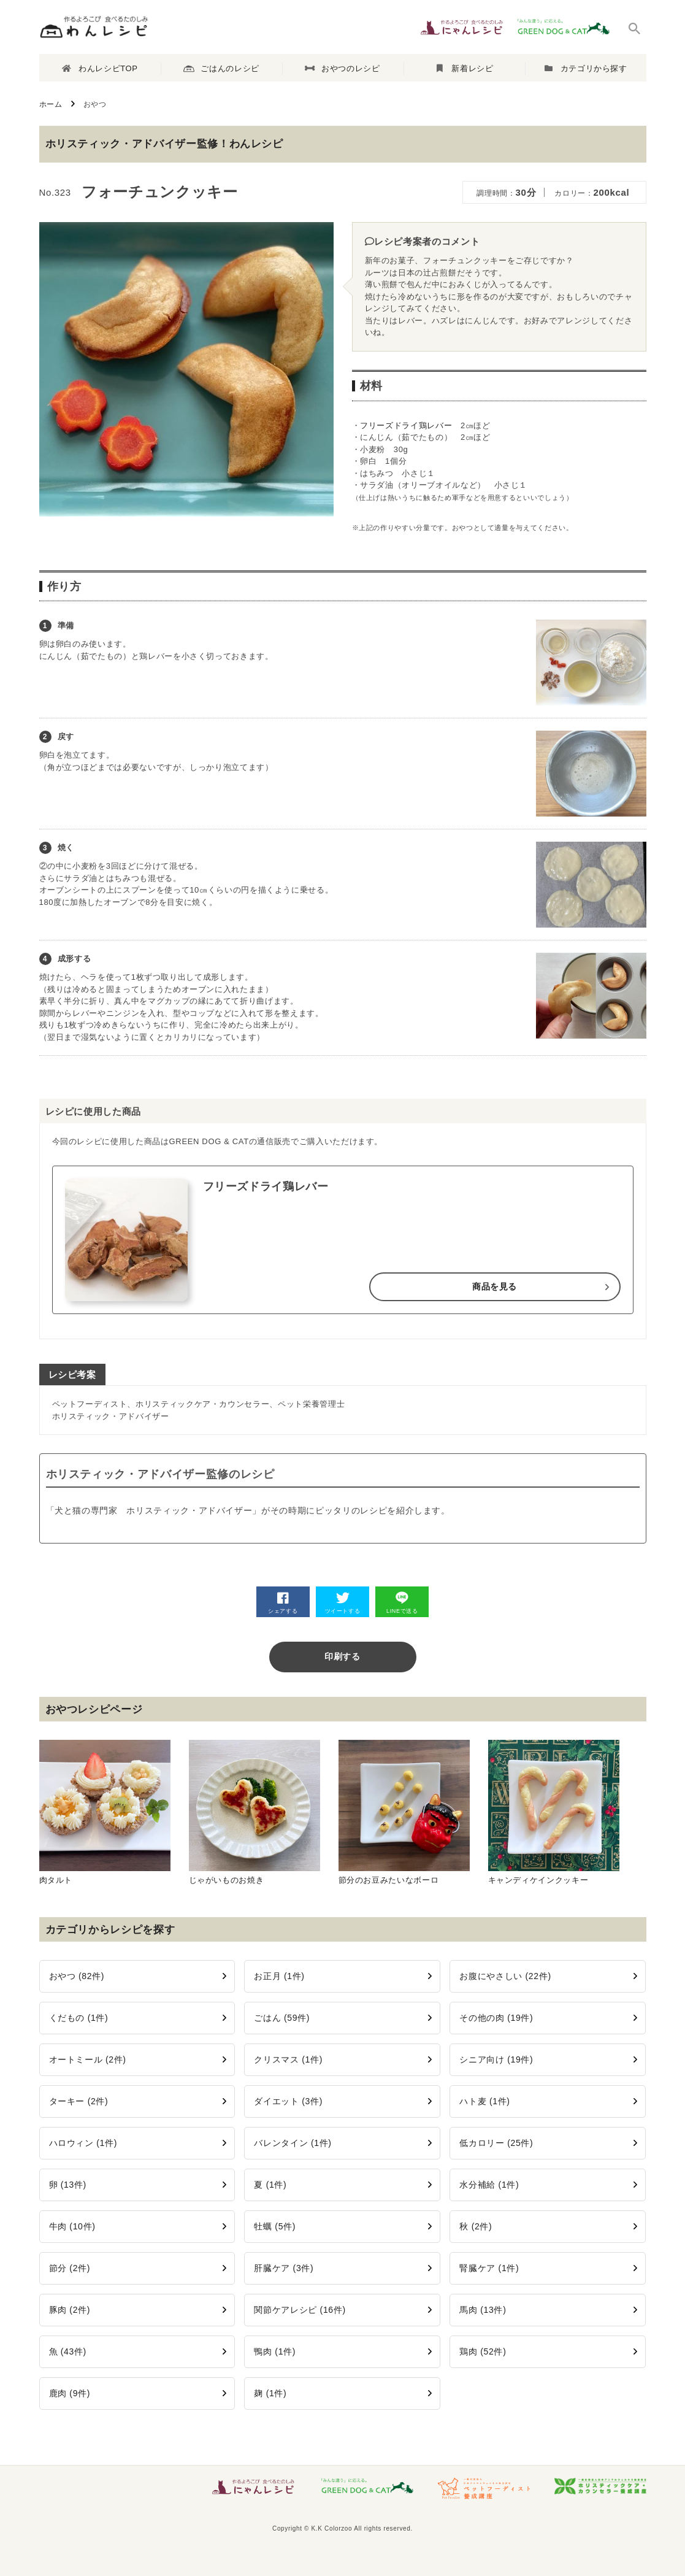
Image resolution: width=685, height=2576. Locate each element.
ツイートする (343, 1602)
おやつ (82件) (77, 1976)
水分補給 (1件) (489, 2185)
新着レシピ (465, 68)
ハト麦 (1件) (484, 2101)
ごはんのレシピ (221, 68)
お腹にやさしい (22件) (505, 1976)
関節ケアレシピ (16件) (299, 2310)
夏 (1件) (270, 2185)
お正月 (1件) (279, 1976)
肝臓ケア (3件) (283, 2268)
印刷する (342, 1656)
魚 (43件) (67, 2351)
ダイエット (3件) (288, 2101)
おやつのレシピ (342, 68)
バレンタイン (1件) (292, 2143)
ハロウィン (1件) (83, 2143)
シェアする (282, 1602)
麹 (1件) (270, 2393)
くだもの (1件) (79, 2018)
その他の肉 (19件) (496, 2018)
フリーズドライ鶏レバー (406, 425)
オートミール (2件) (87, 2059)
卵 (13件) (67, 2185)
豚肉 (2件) (70, 2310)
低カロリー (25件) (496, 2143)
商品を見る (494, 1286)
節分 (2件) (70, 2268)
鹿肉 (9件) (70, 2393)
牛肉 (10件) (72, 2226)
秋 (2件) (475, 2226)
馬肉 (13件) (482, 2310)
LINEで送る (402, 1602)
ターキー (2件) (79, 2101)
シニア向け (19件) (496, 2059)
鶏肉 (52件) (482, 2351)
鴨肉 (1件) (275, 2351)
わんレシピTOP (99, 68)
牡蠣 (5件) (275, 2226)
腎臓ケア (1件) (489, 2268)
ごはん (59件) (282, 2018)
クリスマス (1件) (288, 2059)
